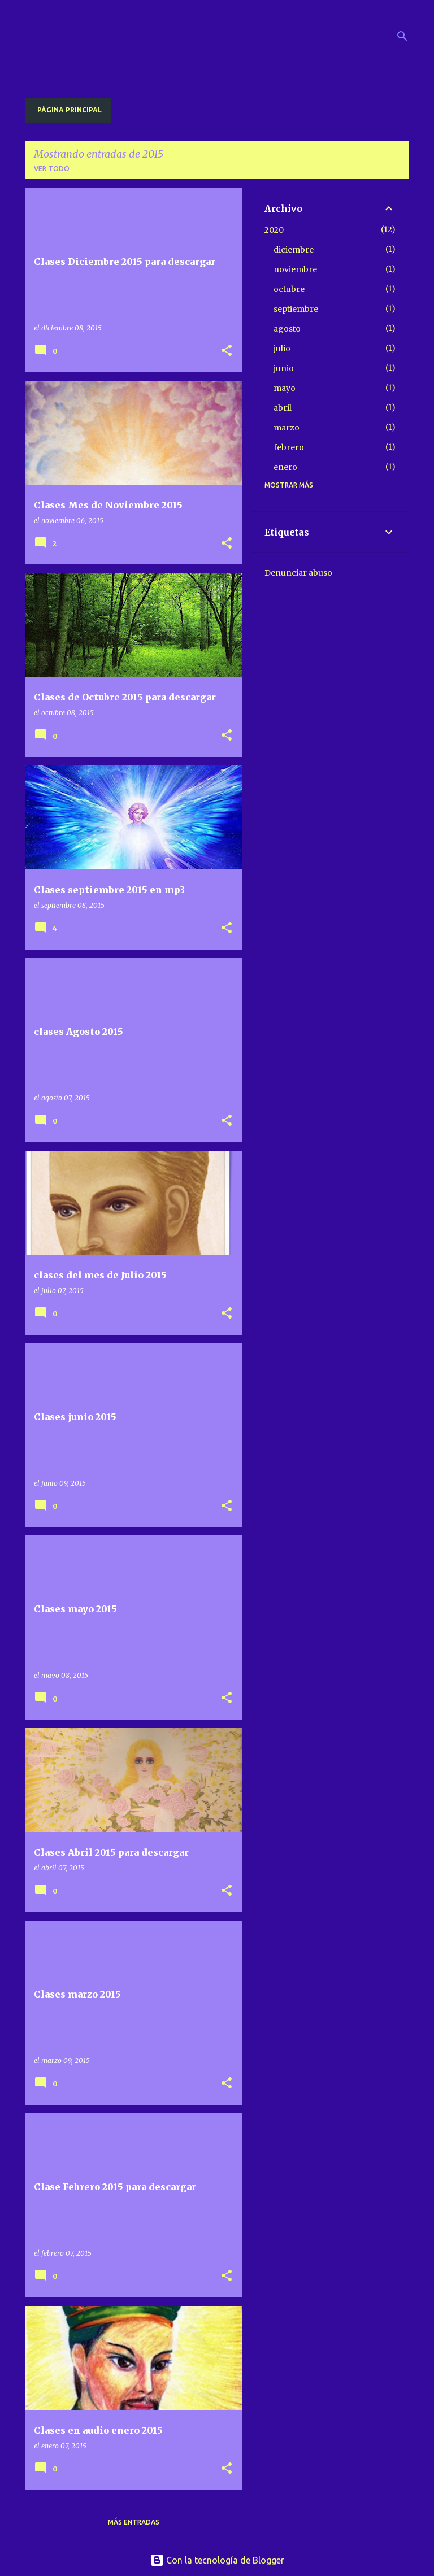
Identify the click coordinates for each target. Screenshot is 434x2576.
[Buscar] (402, 36)
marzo (287, 428)
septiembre (296, 309)
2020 (274, 230)
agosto (287, 329)
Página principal (69, 110)
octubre (289, 289)
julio (282, 348)
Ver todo (52, 168)
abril (283, 408)
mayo (285, 388)
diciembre (294, 250)
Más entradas (133, 2522)
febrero (289, 447)
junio (284, 368)
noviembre (295, 269)
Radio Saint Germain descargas (191, 35)
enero (285, 467)
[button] (226, 351)
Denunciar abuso (298, 573)
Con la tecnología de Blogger (217, 2560)
